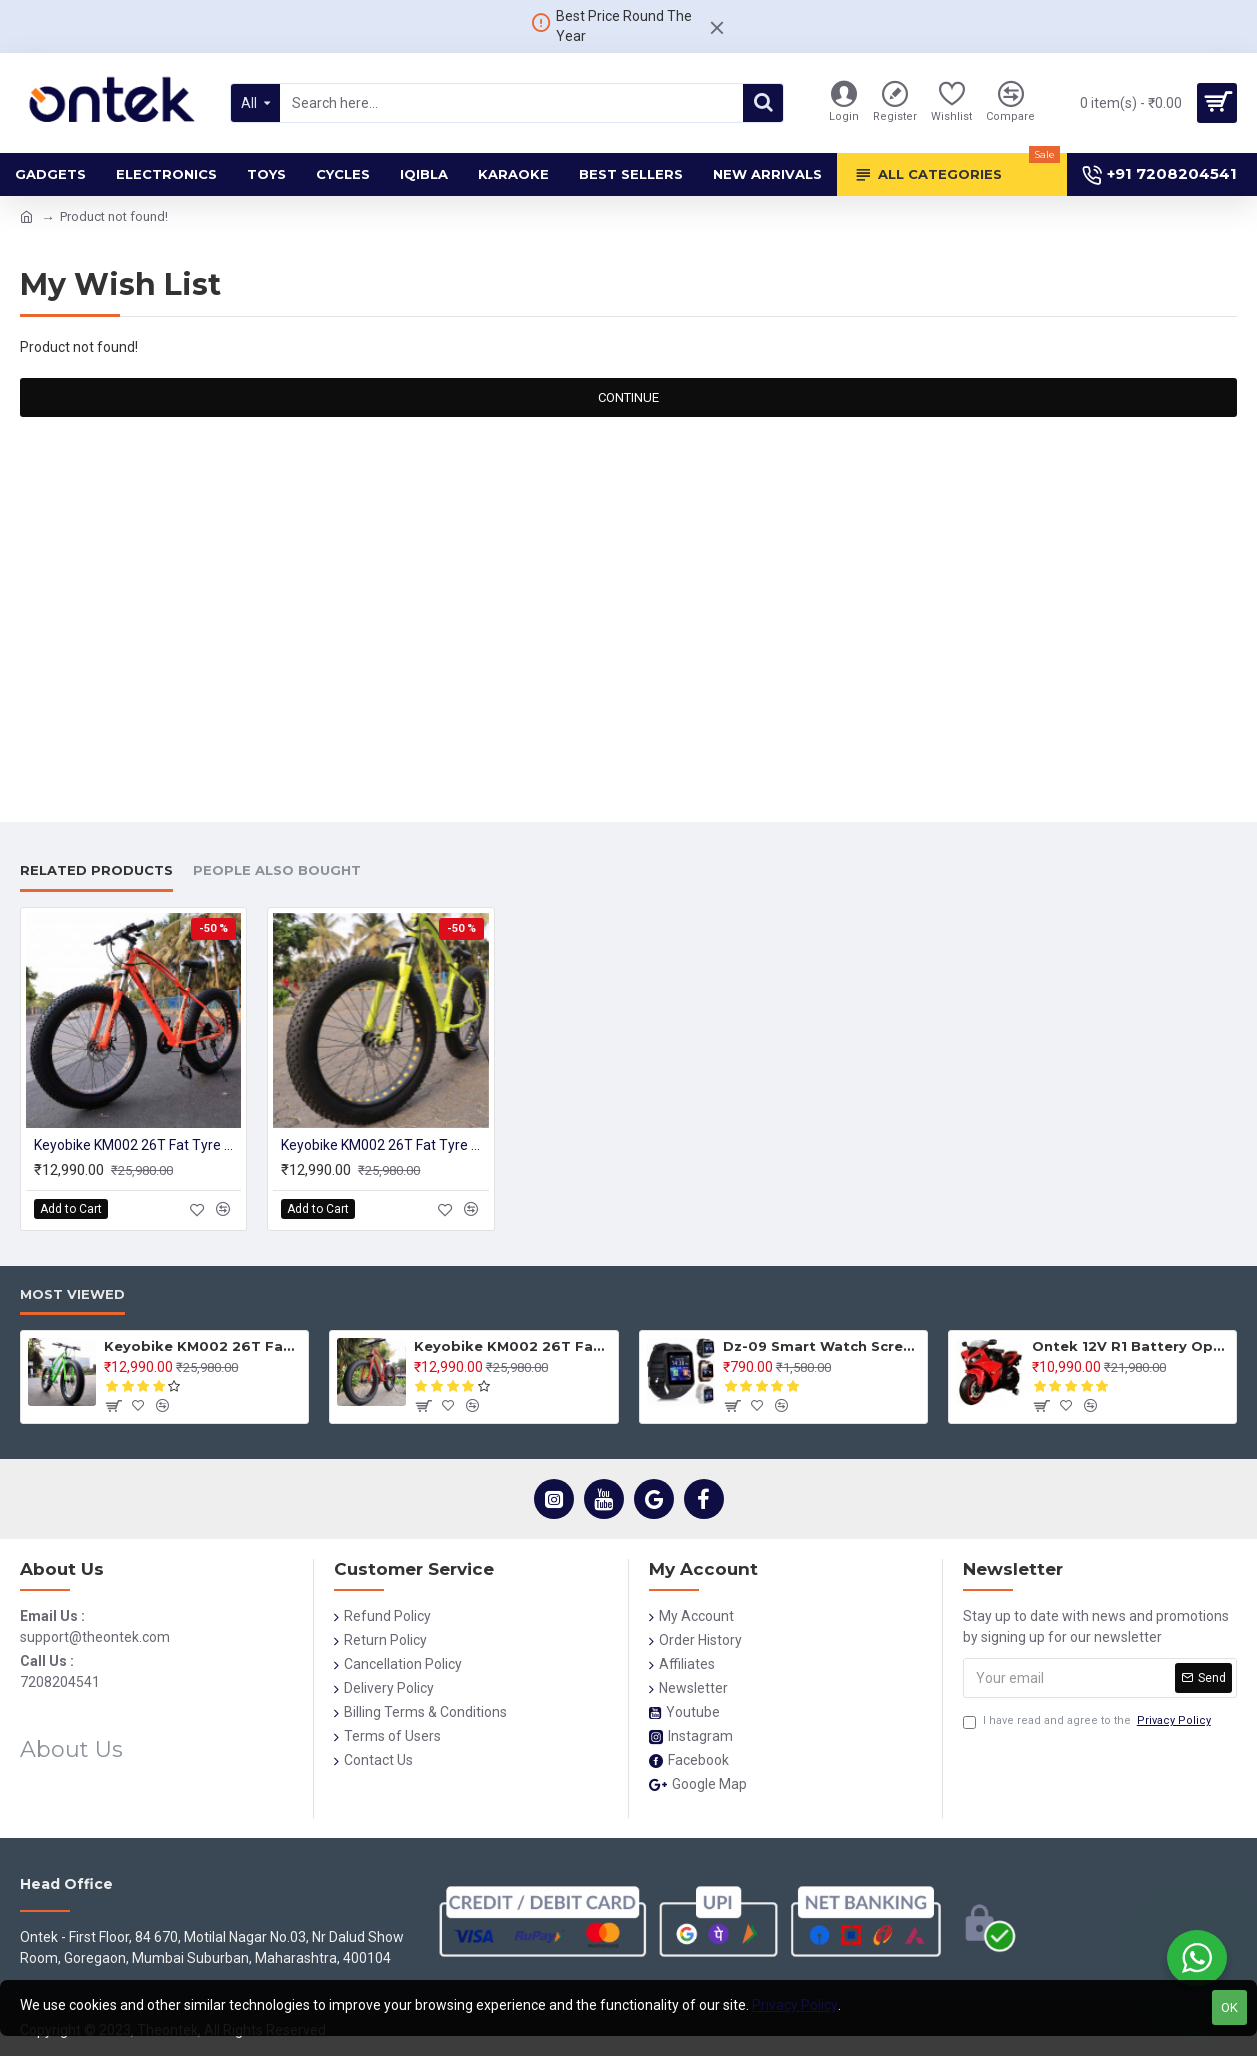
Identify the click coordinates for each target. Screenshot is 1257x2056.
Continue (628, 397)
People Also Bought (277, 870)
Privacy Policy (795, 2005)
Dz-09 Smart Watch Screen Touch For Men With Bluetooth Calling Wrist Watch (821, 1346)
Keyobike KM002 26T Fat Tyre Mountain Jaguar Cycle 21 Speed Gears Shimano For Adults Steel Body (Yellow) (384, 1145)
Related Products (96, 870)
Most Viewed (72, 1294)
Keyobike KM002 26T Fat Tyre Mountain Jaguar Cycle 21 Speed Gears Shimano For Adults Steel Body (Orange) (137, 1145)
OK (1229, 2007)
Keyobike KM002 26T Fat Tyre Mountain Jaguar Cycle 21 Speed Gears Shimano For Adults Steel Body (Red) (512, 1346)
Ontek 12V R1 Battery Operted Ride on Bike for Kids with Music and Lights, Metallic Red (1130, 1346)
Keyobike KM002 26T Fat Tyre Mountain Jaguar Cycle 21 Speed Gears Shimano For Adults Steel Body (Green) (202, 1346)
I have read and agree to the (1088, 1721)
